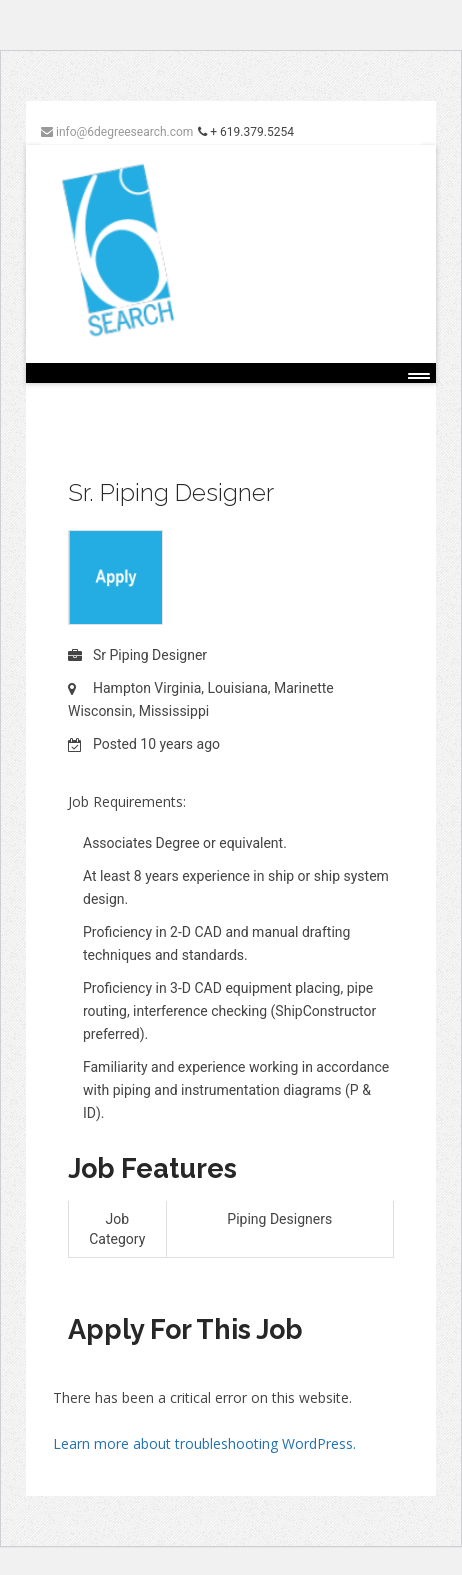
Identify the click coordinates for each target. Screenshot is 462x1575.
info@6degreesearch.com (117, 132)
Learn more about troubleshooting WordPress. (204, 1443)
